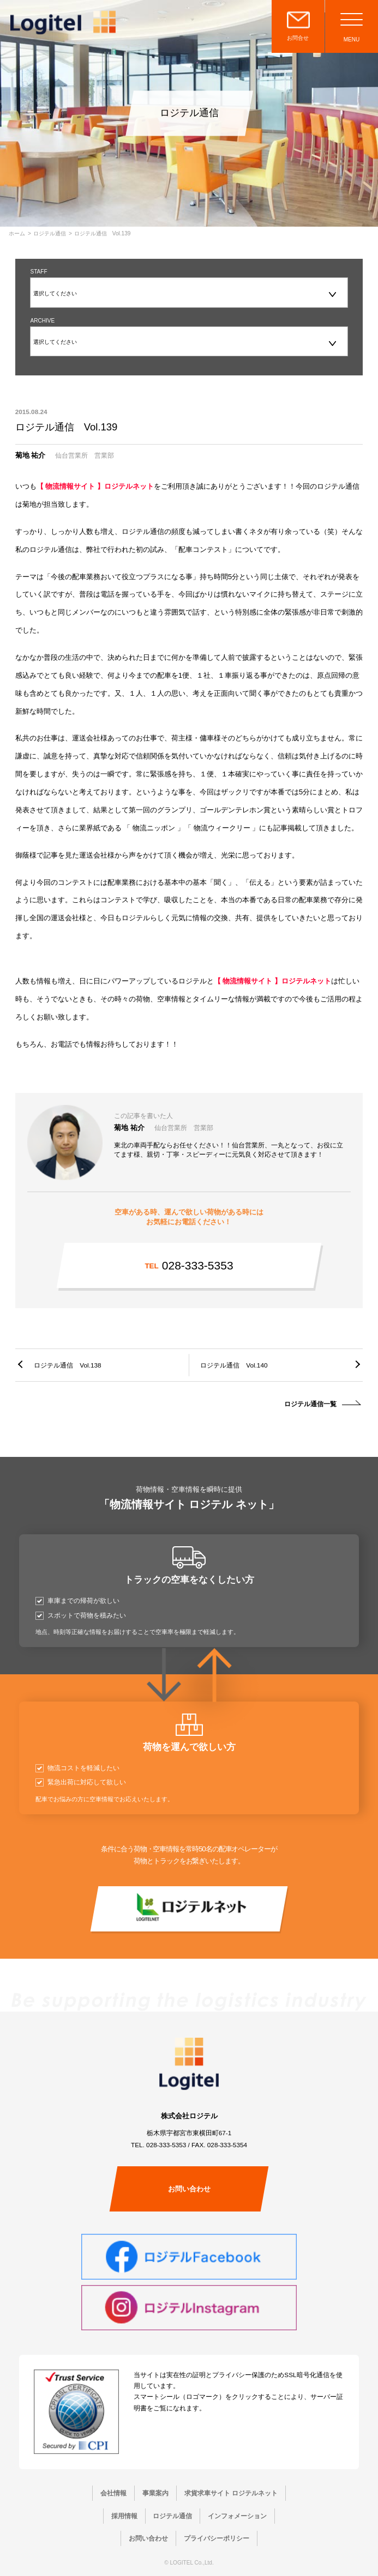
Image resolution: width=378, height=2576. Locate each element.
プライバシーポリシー (216, 2538)
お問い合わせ (189, 2189)
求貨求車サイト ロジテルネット (231, 2492)
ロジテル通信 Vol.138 (67, 1365)
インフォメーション (237, 2515)
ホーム (17, 233)
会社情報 (113, 2492)
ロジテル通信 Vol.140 (233, 1365)
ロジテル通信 (49, 233)
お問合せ (298, 38)
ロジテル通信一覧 (310, 1403)
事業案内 (155, 2492)
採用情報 (124, 2515)
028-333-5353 (189, 1265)
